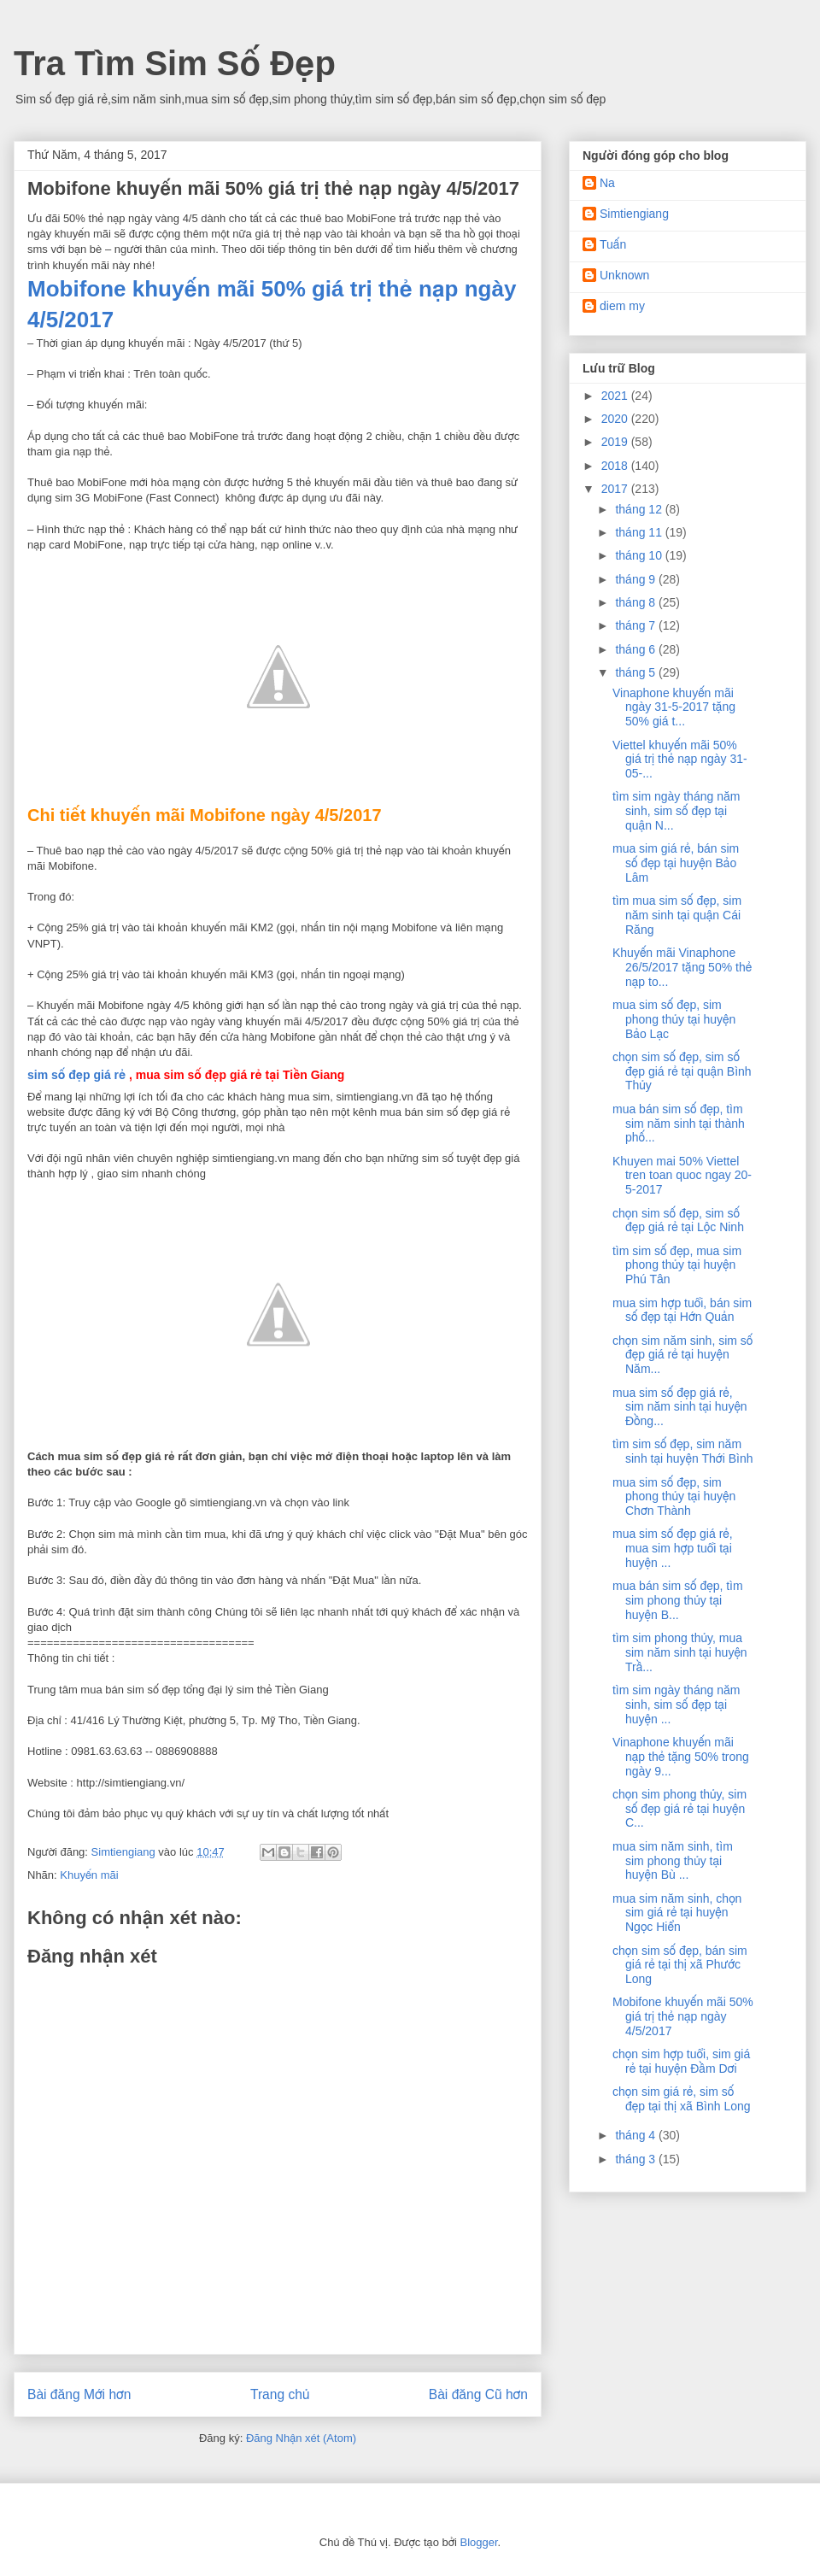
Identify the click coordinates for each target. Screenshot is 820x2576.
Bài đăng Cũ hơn (478, 2394)
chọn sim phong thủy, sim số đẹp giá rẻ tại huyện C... (679, 1808)
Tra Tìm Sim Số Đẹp (175, 63)
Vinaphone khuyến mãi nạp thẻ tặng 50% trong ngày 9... (680, 1756)
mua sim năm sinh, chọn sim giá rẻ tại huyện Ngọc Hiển (676, 1913)
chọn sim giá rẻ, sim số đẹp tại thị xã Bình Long (681, 2099)
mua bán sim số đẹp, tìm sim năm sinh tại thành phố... (678, 1123)
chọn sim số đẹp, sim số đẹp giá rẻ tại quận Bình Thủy (682, 1071)
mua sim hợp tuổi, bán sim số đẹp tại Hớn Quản (682, 1310)
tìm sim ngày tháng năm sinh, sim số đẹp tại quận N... (676, 810)
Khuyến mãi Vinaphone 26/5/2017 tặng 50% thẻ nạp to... (682, 967)
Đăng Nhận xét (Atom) (301, 2438)
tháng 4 (637, 2135)
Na (607, 183)
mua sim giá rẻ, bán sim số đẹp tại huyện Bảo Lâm (675, 863)
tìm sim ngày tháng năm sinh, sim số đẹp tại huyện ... (676, 1704)
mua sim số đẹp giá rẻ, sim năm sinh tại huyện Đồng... (679, 1407)
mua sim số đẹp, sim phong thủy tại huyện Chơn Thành (673, 1497)
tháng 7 (637, 625)
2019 (616, 442)
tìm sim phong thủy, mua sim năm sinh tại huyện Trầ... (679, 1652)
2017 (616, 489)
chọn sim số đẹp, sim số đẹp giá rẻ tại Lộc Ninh (678, 1220)
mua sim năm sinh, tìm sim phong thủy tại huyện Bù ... (672, 1861)
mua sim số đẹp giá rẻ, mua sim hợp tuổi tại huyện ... (672, 1548)
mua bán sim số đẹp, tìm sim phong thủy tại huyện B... (677, 1600)
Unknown (624, 275)
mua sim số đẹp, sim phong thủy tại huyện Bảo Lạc (673, 1019)
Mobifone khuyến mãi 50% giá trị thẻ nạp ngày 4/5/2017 (682, 2016)
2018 (616, 465)
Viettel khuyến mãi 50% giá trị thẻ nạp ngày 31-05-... (679, 759)
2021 (616, 395)
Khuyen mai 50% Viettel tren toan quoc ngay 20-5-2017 (682, 1175)
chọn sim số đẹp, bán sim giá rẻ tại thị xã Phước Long (679, 1965)
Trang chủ (279, 2394)
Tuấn (613, 244)
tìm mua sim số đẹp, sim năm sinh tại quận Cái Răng (676, 915)
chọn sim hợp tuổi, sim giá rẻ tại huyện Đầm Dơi (681, 2061)
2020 (616, 418)
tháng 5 (637, 672)
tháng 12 (640, 509)
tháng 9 (637, 579)
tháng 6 (637, 649)
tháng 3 (637, 2159)
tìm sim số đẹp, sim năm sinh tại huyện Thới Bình (682, 1451)
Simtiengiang (634, 213)
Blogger (478, 2542)
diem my (622, 306)
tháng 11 (640, 532)
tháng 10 (640, 555)
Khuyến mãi (89, 1875)
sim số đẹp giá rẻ (76, 1075)
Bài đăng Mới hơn (79, 2394)
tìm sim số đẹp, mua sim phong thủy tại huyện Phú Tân (676, 1265)
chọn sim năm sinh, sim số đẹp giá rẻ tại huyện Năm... (682, 1355)
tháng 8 (637, 602)
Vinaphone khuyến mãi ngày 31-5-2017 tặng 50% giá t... (673, 707)
